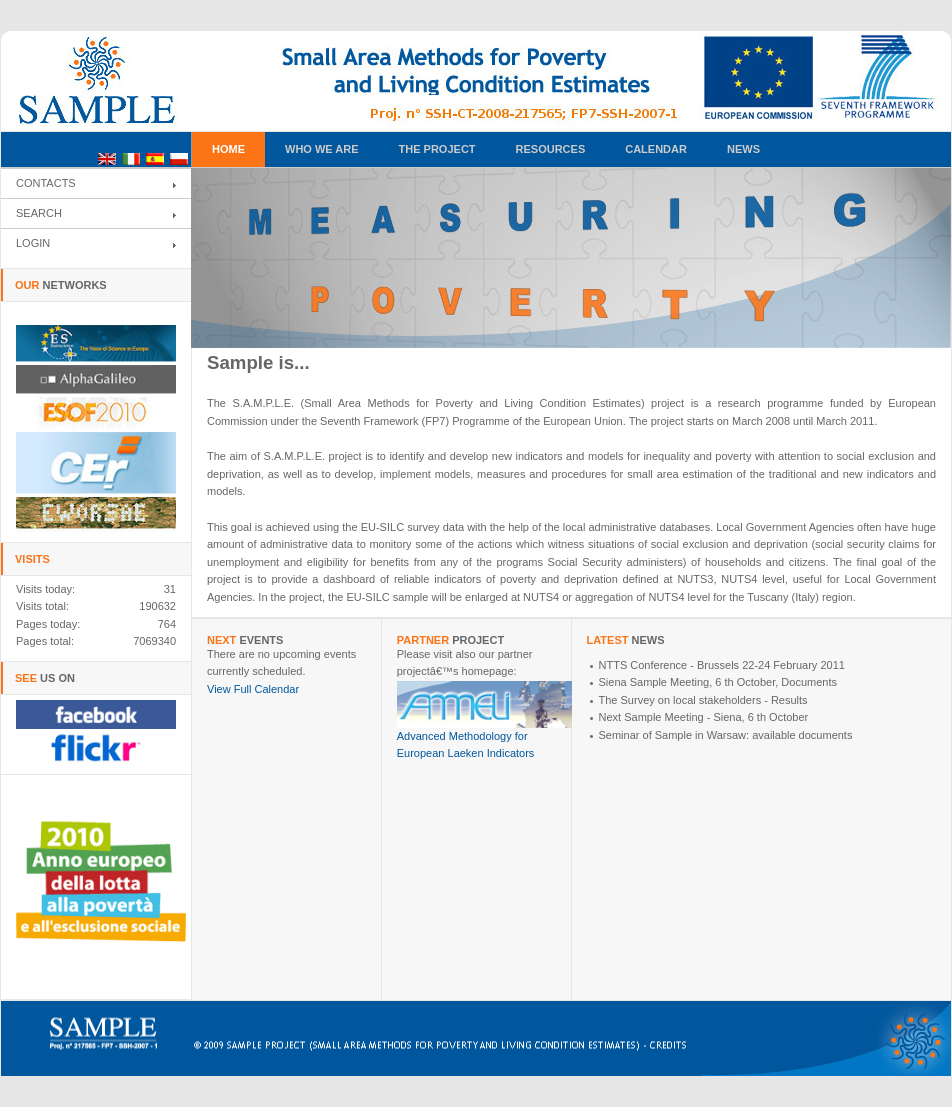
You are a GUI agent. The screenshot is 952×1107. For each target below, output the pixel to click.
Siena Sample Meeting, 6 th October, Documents (718, 682)
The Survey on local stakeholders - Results (703, 700)
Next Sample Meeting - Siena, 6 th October (704, 717)
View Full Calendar (253, 689)
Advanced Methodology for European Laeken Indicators (489, 739)
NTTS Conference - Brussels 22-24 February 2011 (722, 665)
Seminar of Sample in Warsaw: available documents (726, 735)
